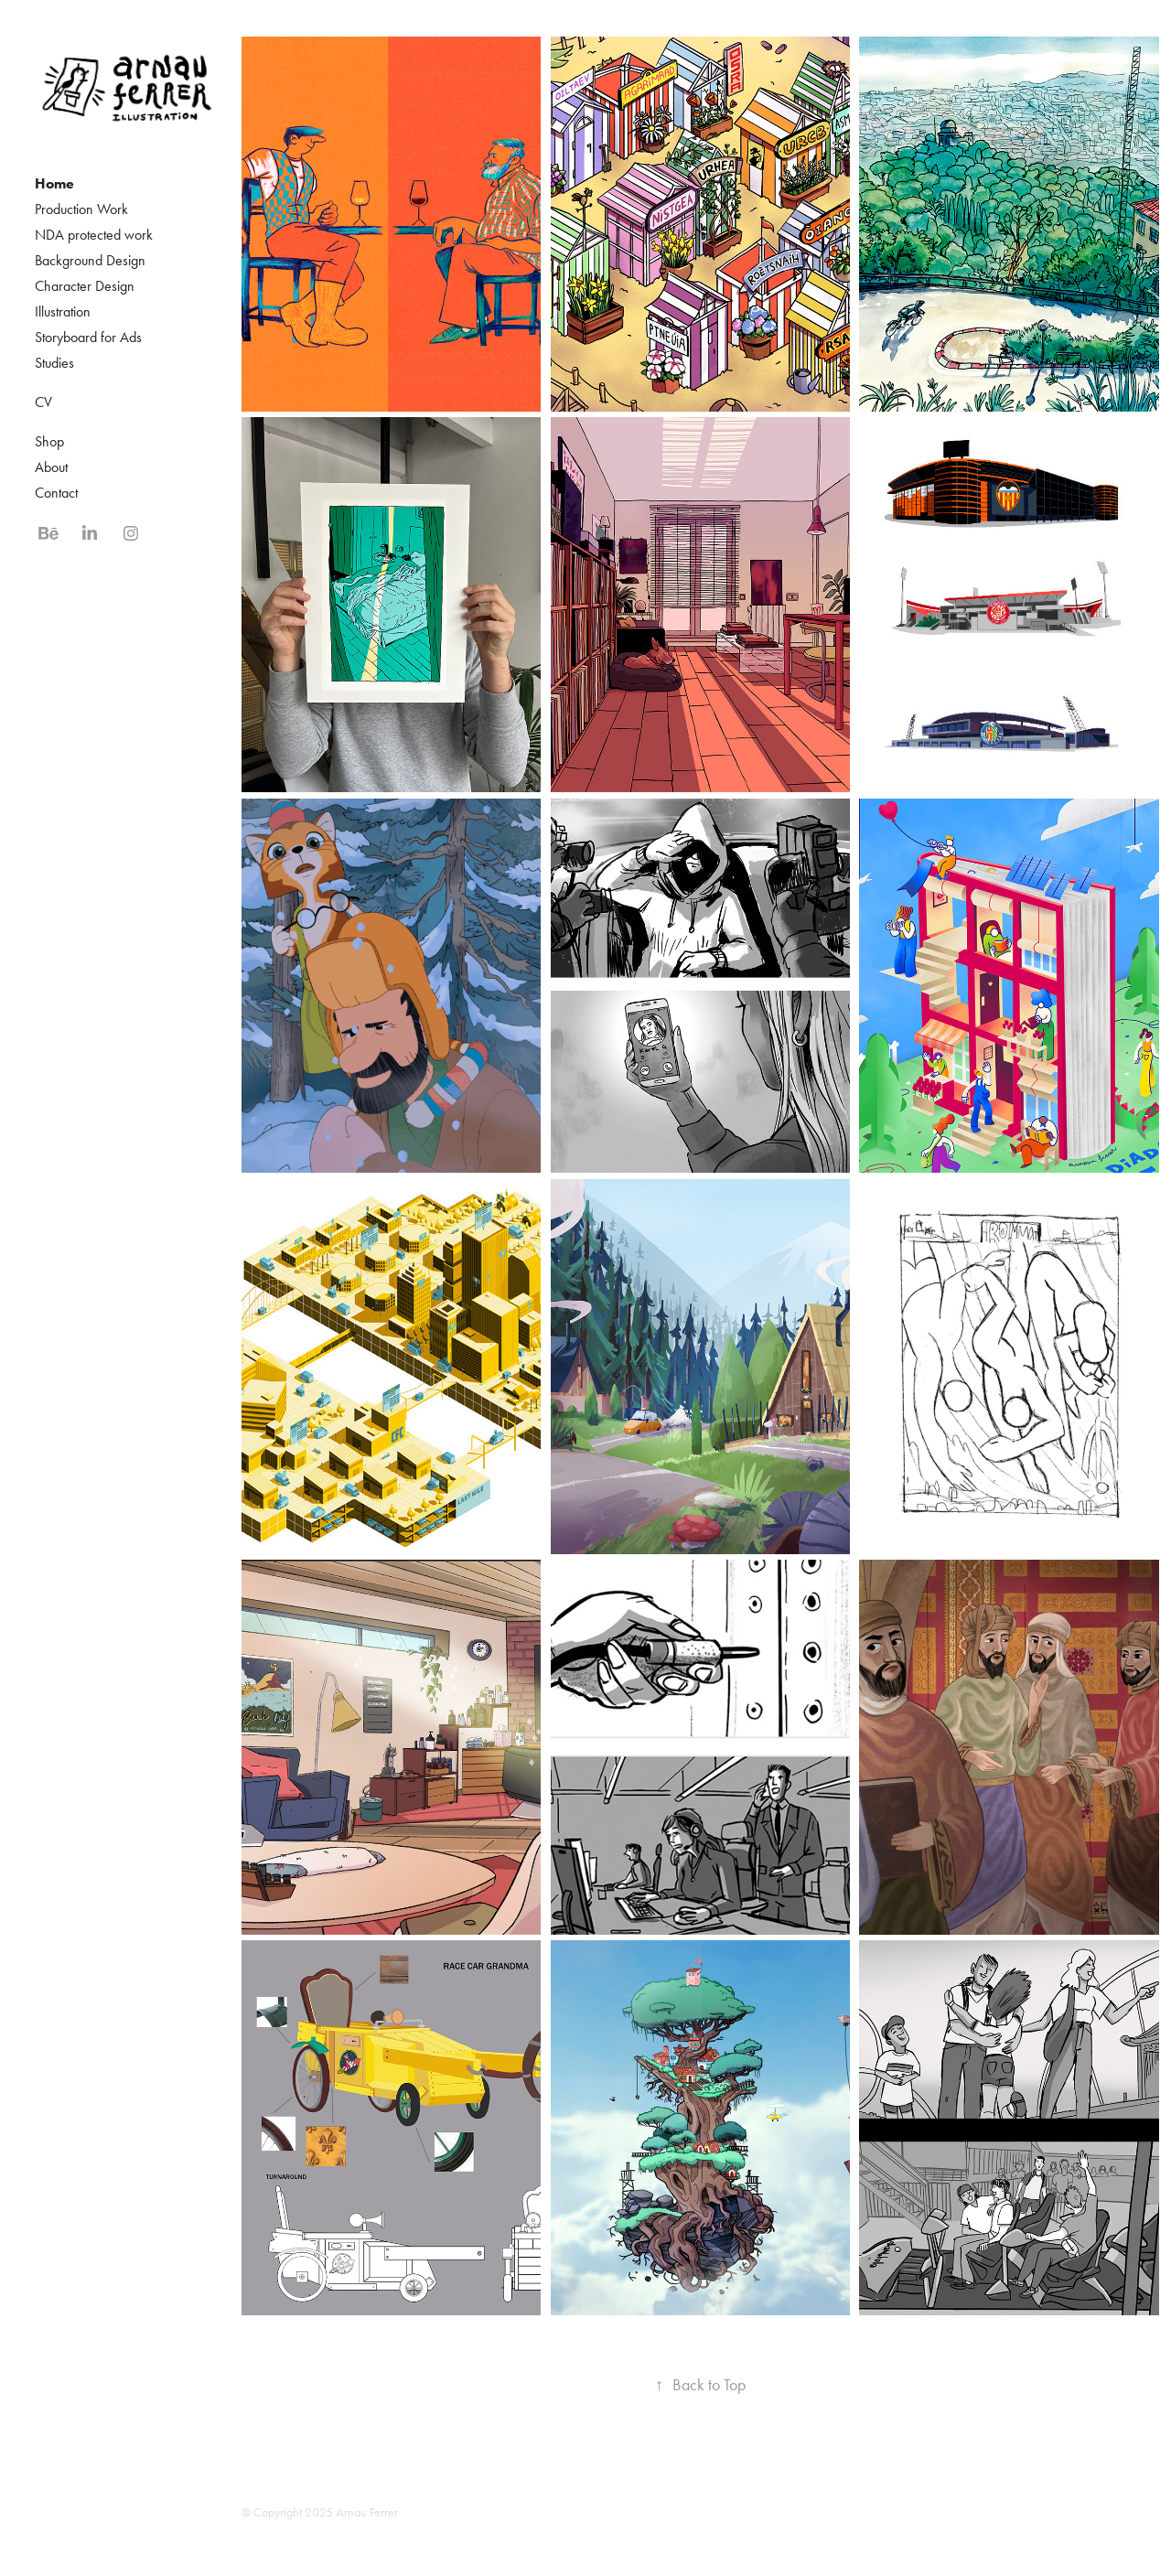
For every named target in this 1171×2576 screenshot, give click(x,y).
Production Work (81, 209)
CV (43, 402)
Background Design (90, 260)
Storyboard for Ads (88, 337)
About (51, 467)
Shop (49, 441)
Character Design (84, 286)
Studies (54, 362)
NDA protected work (94, 234)
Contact (56, 492)
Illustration (63, 311)
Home (54, 183)
